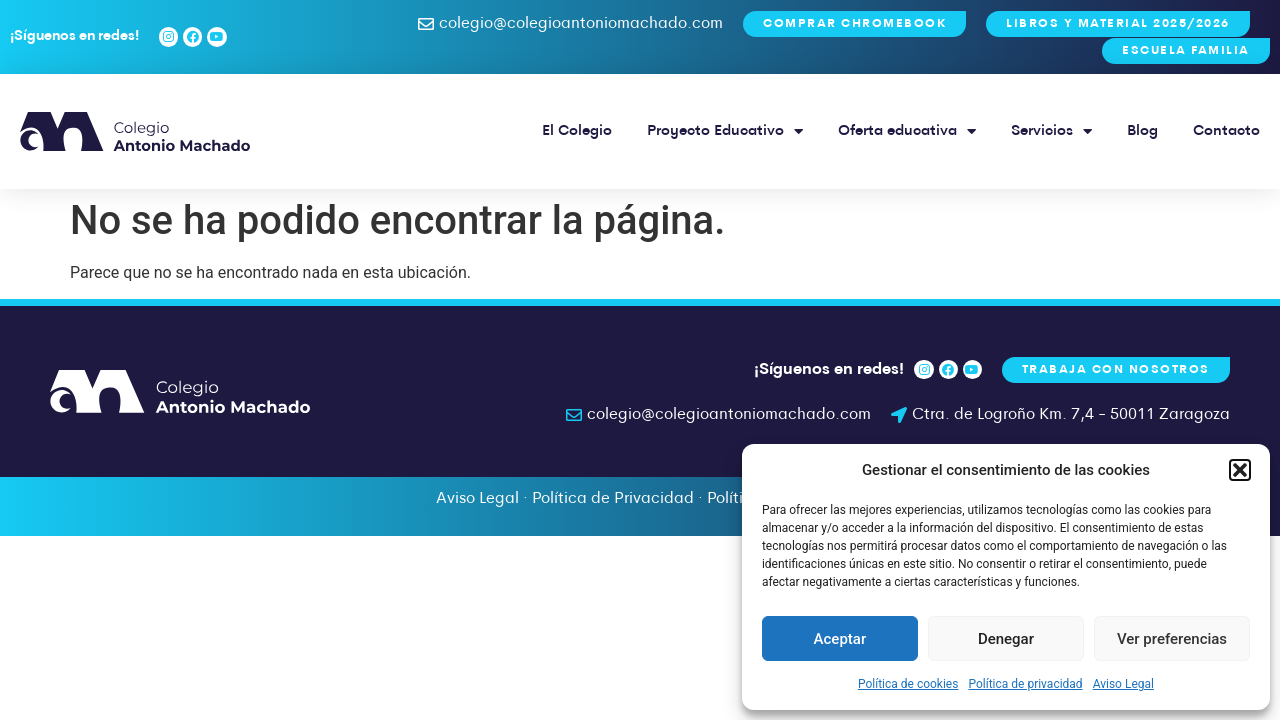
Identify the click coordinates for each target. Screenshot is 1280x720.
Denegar (1006, 639)
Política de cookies (908, 684)
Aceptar (840, 639)
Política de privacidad (1025, 684)
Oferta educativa (907, 131)
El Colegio (577, 131)
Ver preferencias (1172, 639)
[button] (1240, 470)
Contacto (1226, 131)
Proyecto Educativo (725, 131)
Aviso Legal (1123, 684)
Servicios (1051, 131)
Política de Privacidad (613, 499)
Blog (1142, 131)
